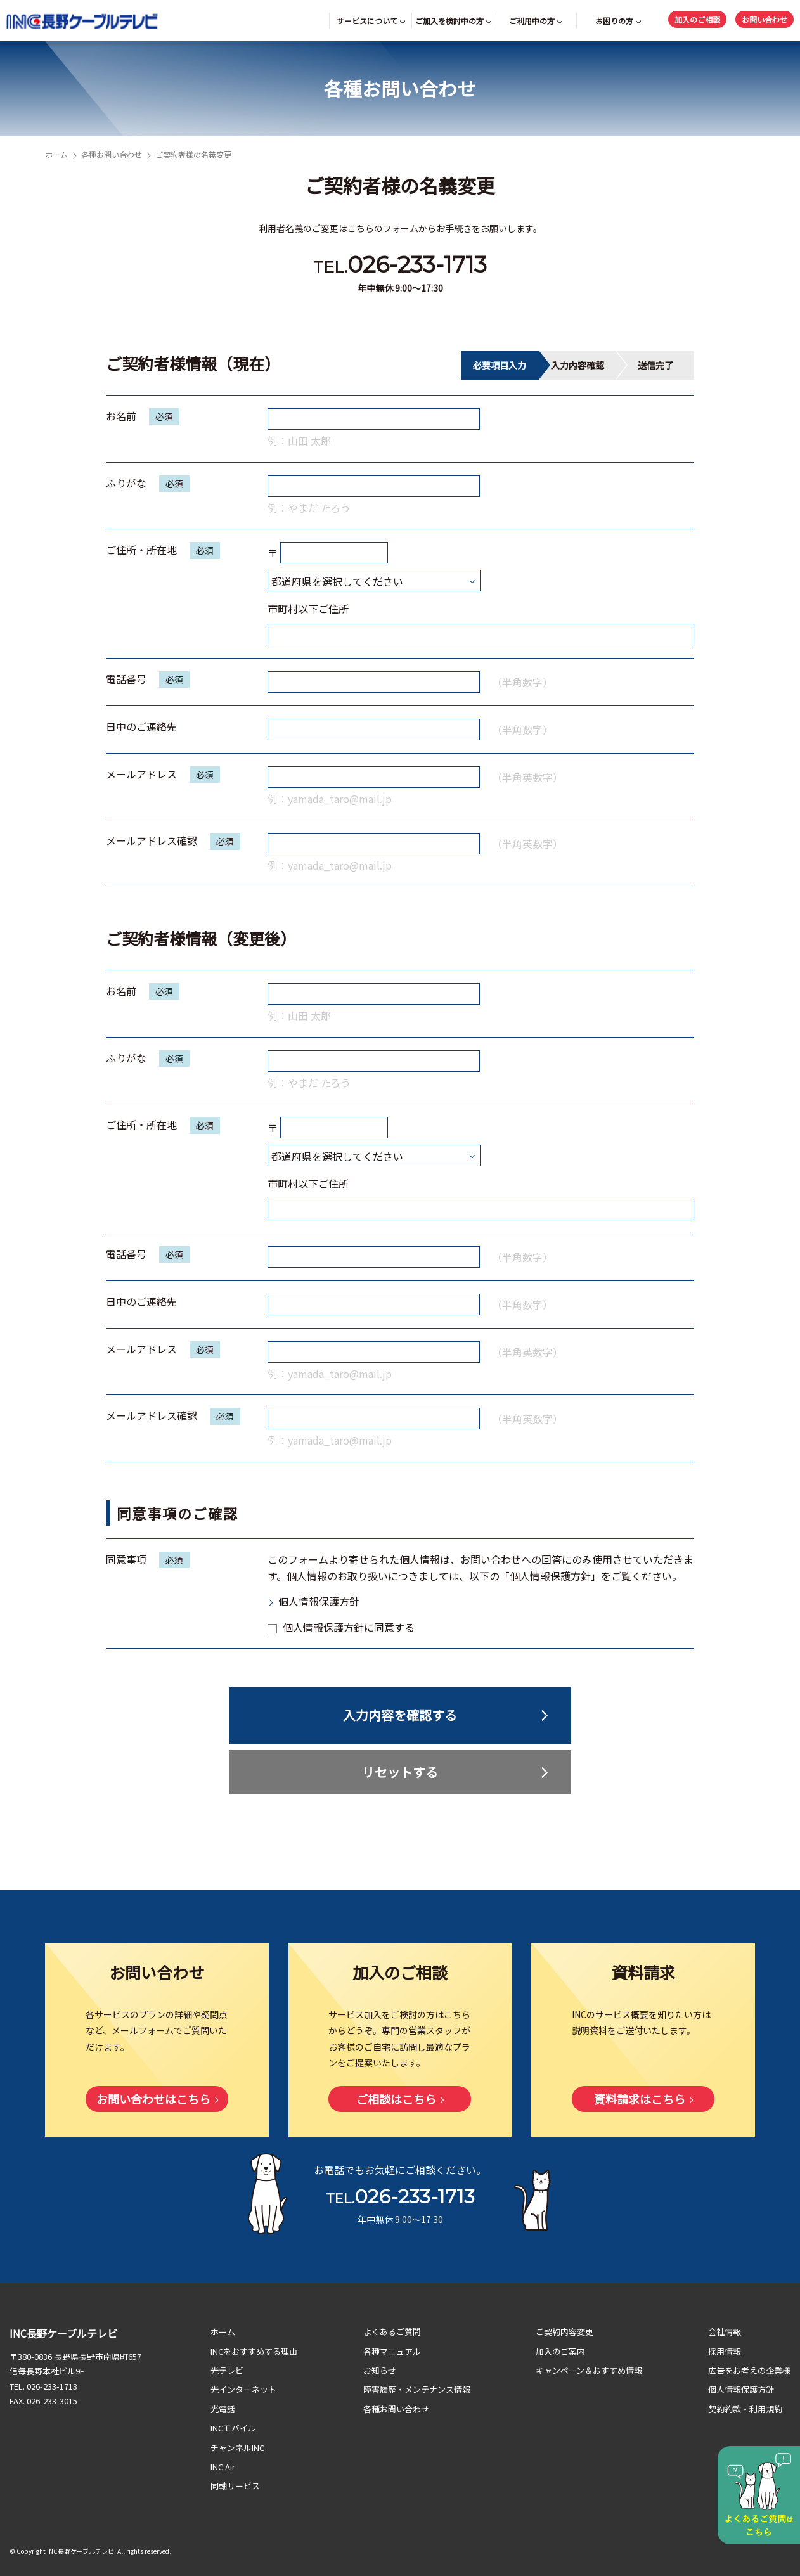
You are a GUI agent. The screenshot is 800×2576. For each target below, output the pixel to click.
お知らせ (379, 2370)
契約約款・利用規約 (745, 2409)
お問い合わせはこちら (153, 2098)
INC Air (222, 2467)
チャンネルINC (237, 2448)
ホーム (56, 154)
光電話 (222, 2409)
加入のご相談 (697, 19)
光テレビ (226, 2370)
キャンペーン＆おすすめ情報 (589, 2370)
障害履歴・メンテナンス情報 (416, 2389)
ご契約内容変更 (564, 2332)
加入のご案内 (560, 2351)
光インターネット (243, 2389)
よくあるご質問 (392, 2332)
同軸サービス (235, 2486)
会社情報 (724, 2332)
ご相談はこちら (396, 2098)
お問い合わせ (764, 19)
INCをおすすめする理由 (253, 2351)
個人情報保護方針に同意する (341, 1627)
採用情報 (724, 2351)
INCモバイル (233, 2428)
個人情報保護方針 (318, 1601)
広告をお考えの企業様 (749, 2370)
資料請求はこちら (639, 2098)
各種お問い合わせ (111, 154)
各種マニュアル (392, 2351)
